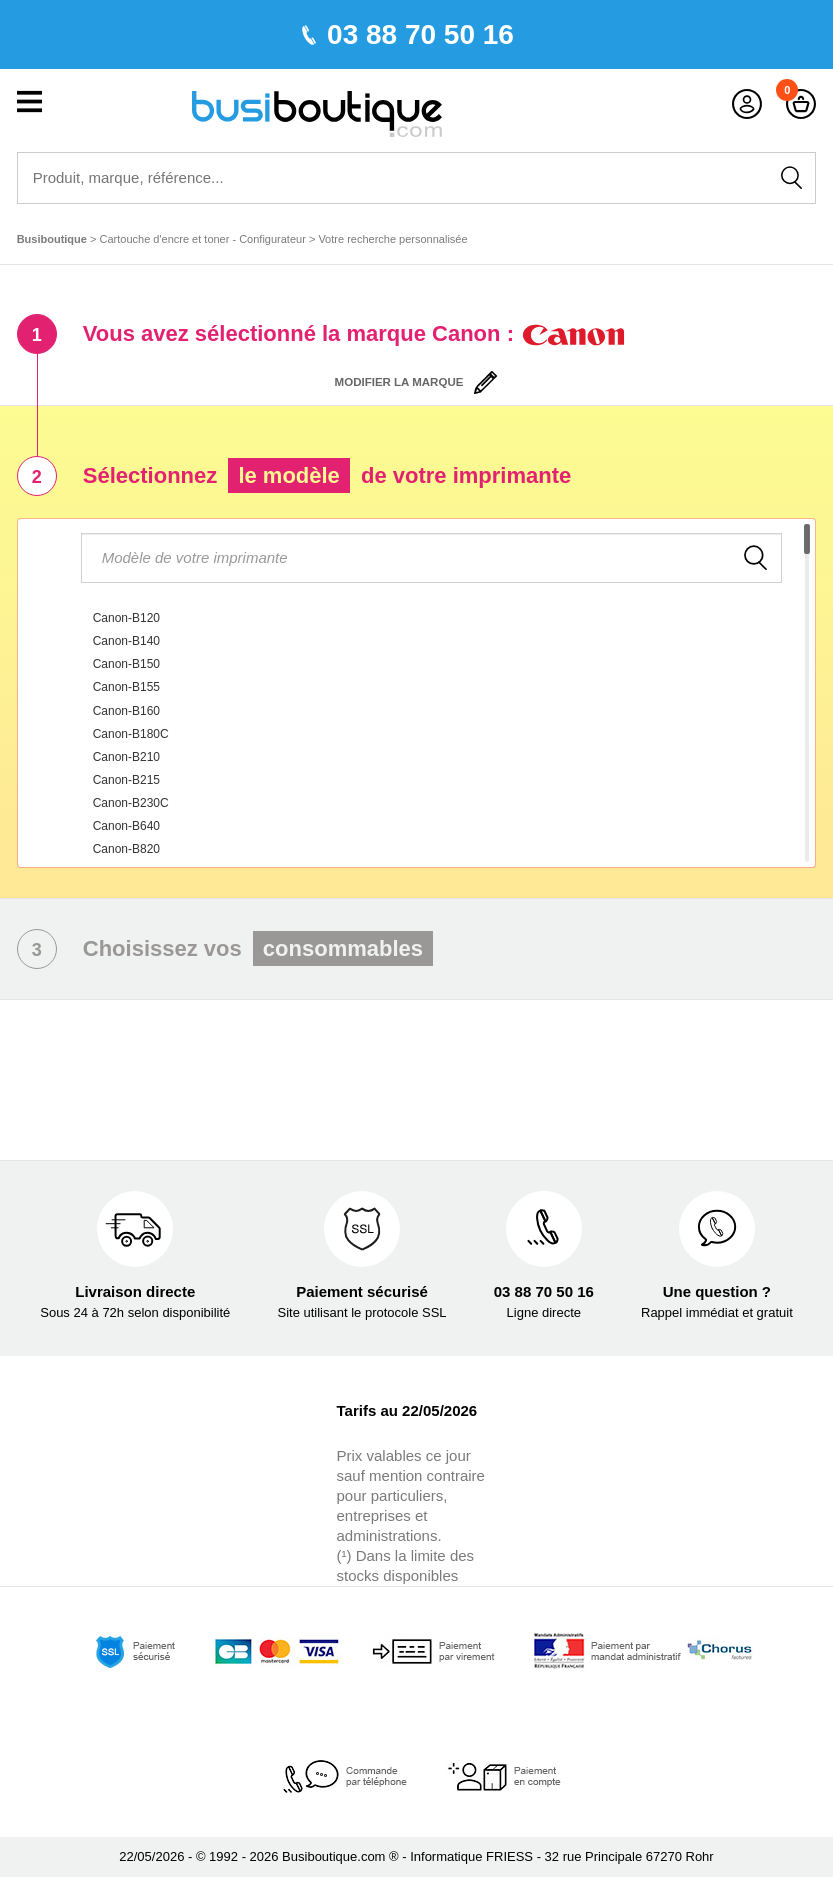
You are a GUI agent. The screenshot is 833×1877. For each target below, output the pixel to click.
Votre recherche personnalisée (392, 239)
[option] (429, 618)
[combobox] (417, 693)
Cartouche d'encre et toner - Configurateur (203, 239)
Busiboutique (52, 239)
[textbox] (432, 558)
